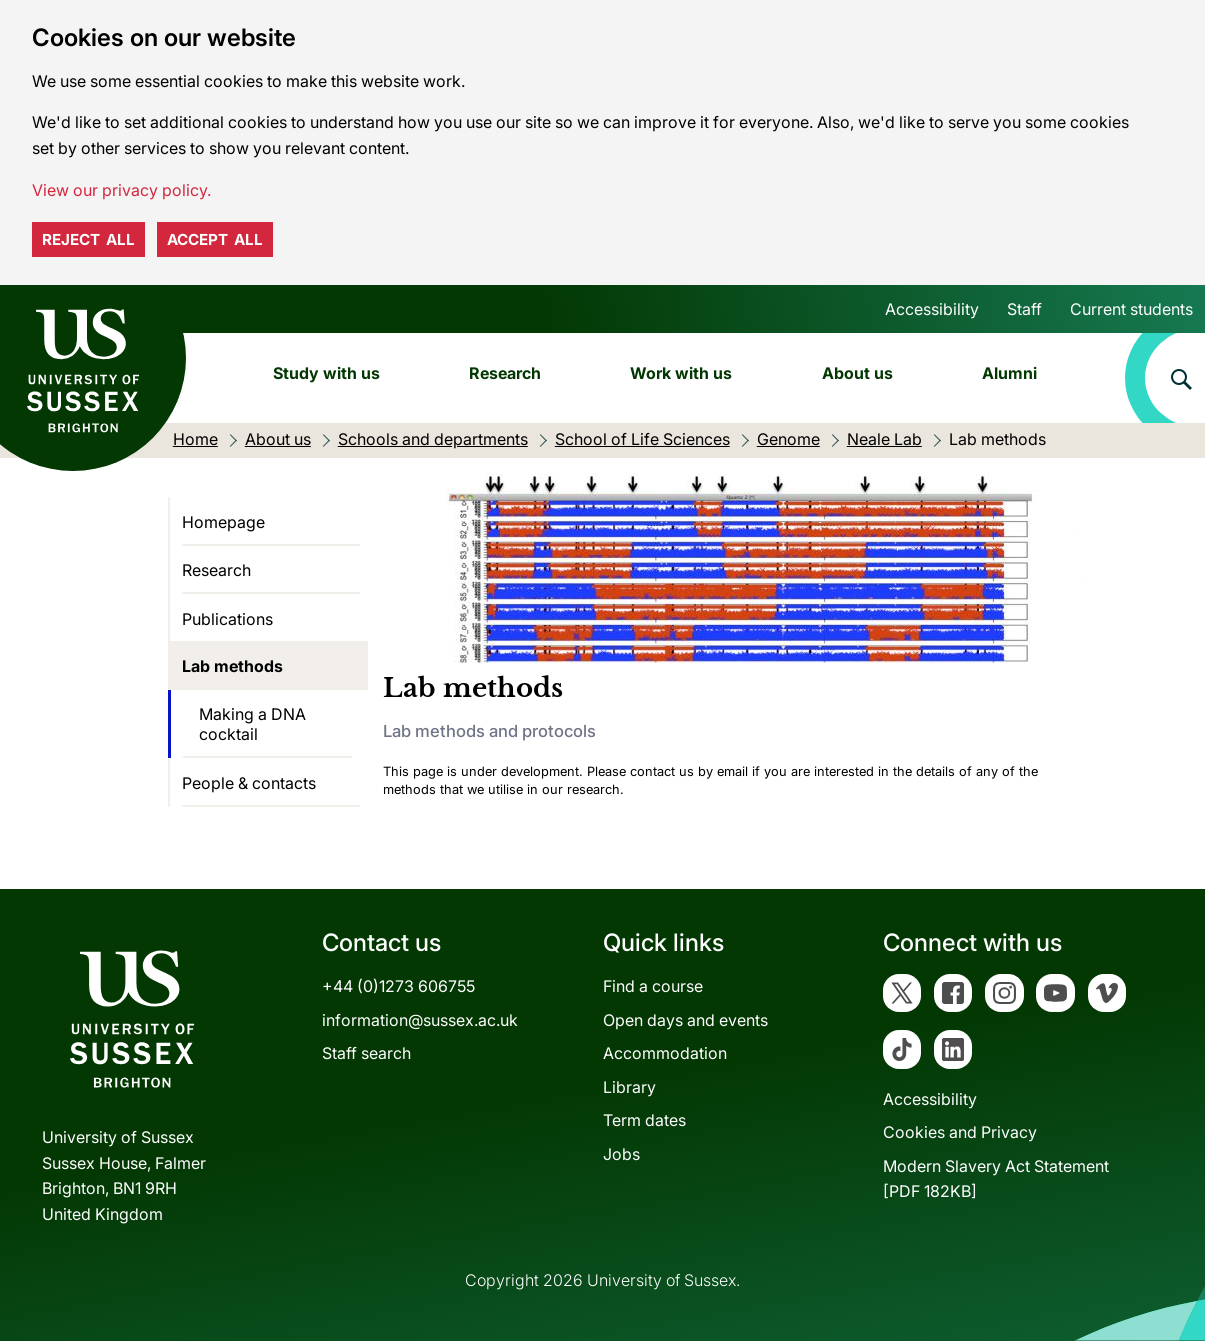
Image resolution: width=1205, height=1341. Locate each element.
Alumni (1009, 373)
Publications (227, 619)
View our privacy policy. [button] (121, 190)
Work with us (681, 373)
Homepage (223, 522)
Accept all (215, 239)
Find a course (653, 986)
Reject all (88, 239)
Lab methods (232, 666)
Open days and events (685, 1020)
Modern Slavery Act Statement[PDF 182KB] (996, 1179)
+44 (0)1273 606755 (398, 986)
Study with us (326, 373)
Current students (1131, 309)
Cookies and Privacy (960, 1132)
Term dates (644, 1120)
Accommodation (665, 1053)
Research (505, 373)
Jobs (621, 1154)
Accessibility (932, 309)
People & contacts (249, 783)
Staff (1024, 309)
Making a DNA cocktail (252, 724)
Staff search (366, 1053)
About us (857, 373)
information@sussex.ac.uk (420, 1020)
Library (629, 1087)
